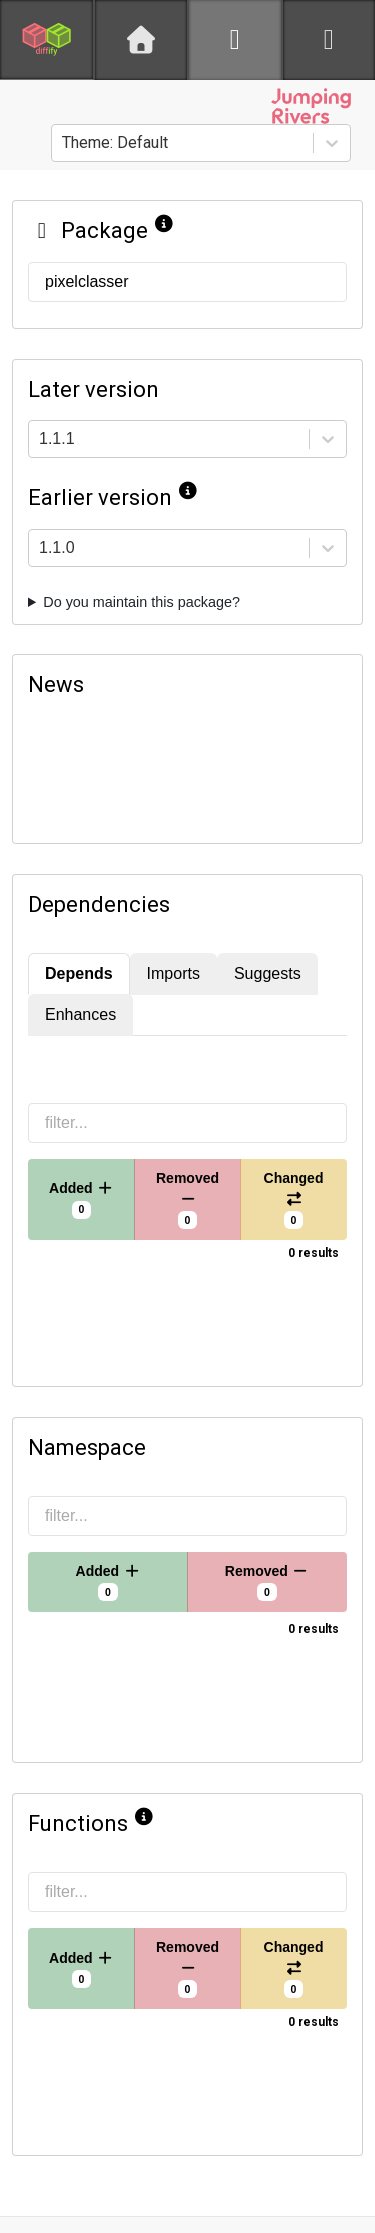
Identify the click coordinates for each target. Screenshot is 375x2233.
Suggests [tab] (267, 973)
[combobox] (64, 143)
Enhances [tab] (80, 1014)
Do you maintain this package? (141, 602)
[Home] (141, 40)
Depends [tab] (79, 973)
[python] (329, 40)
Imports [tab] (173, 973)
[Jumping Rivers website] (311, 106)
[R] (235, 40)
